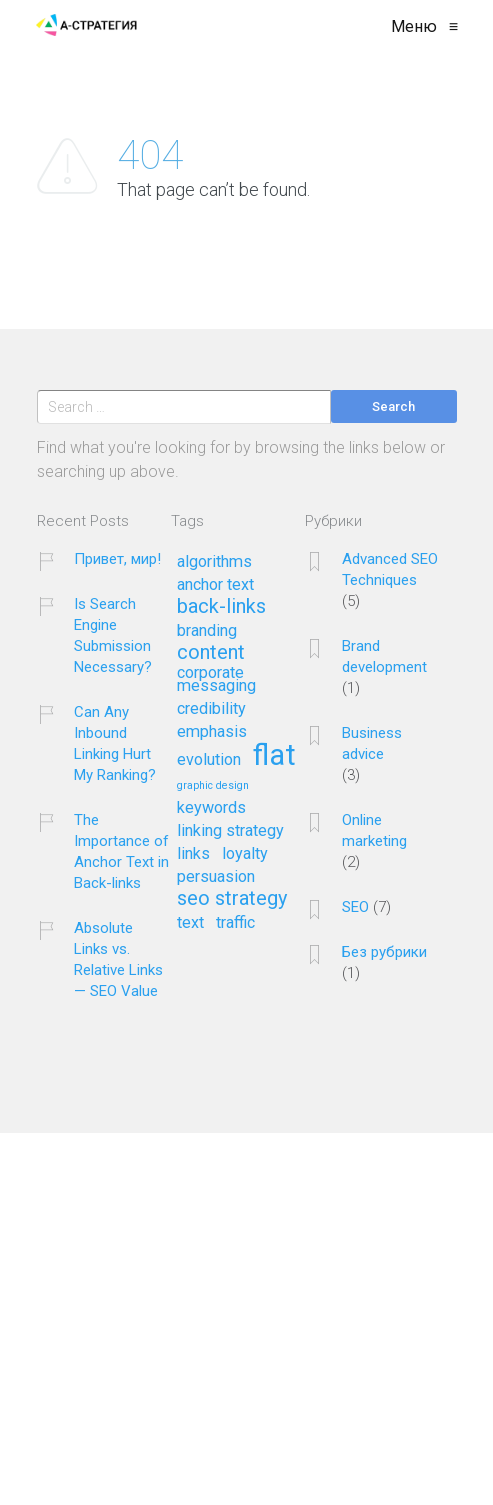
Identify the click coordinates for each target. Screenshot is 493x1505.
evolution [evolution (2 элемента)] (209, 760)
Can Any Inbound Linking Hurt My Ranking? (115, 743)
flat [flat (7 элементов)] (274, 756)
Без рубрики (384, 952)
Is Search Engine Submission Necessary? (113, 635)
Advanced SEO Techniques (390, 569)
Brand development (384, 656)
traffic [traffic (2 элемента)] (235, 923)
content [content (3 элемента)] (211, 653)
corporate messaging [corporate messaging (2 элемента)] (216, 679)
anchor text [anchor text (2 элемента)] (215, 585)
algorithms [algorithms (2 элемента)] (214, 562)
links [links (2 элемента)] (193, 854)
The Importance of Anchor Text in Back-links (121, 851)
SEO (355, 907)
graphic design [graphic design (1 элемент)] (213, 786)
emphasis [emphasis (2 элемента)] (212, 732)
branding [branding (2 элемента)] (207, 631)
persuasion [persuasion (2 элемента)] (216, 877)
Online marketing (374, 830)
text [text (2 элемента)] (190, 923)
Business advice (372, 743)
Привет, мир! (117, 559)
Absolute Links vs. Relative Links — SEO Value (118, 959)
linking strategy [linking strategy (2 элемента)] (230, 831)
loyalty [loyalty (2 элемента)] (245, 854)
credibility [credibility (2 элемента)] (211, 709)
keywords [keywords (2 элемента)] (211, 808)
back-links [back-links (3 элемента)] (221, 607)
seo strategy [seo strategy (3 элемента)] (232, 899)
